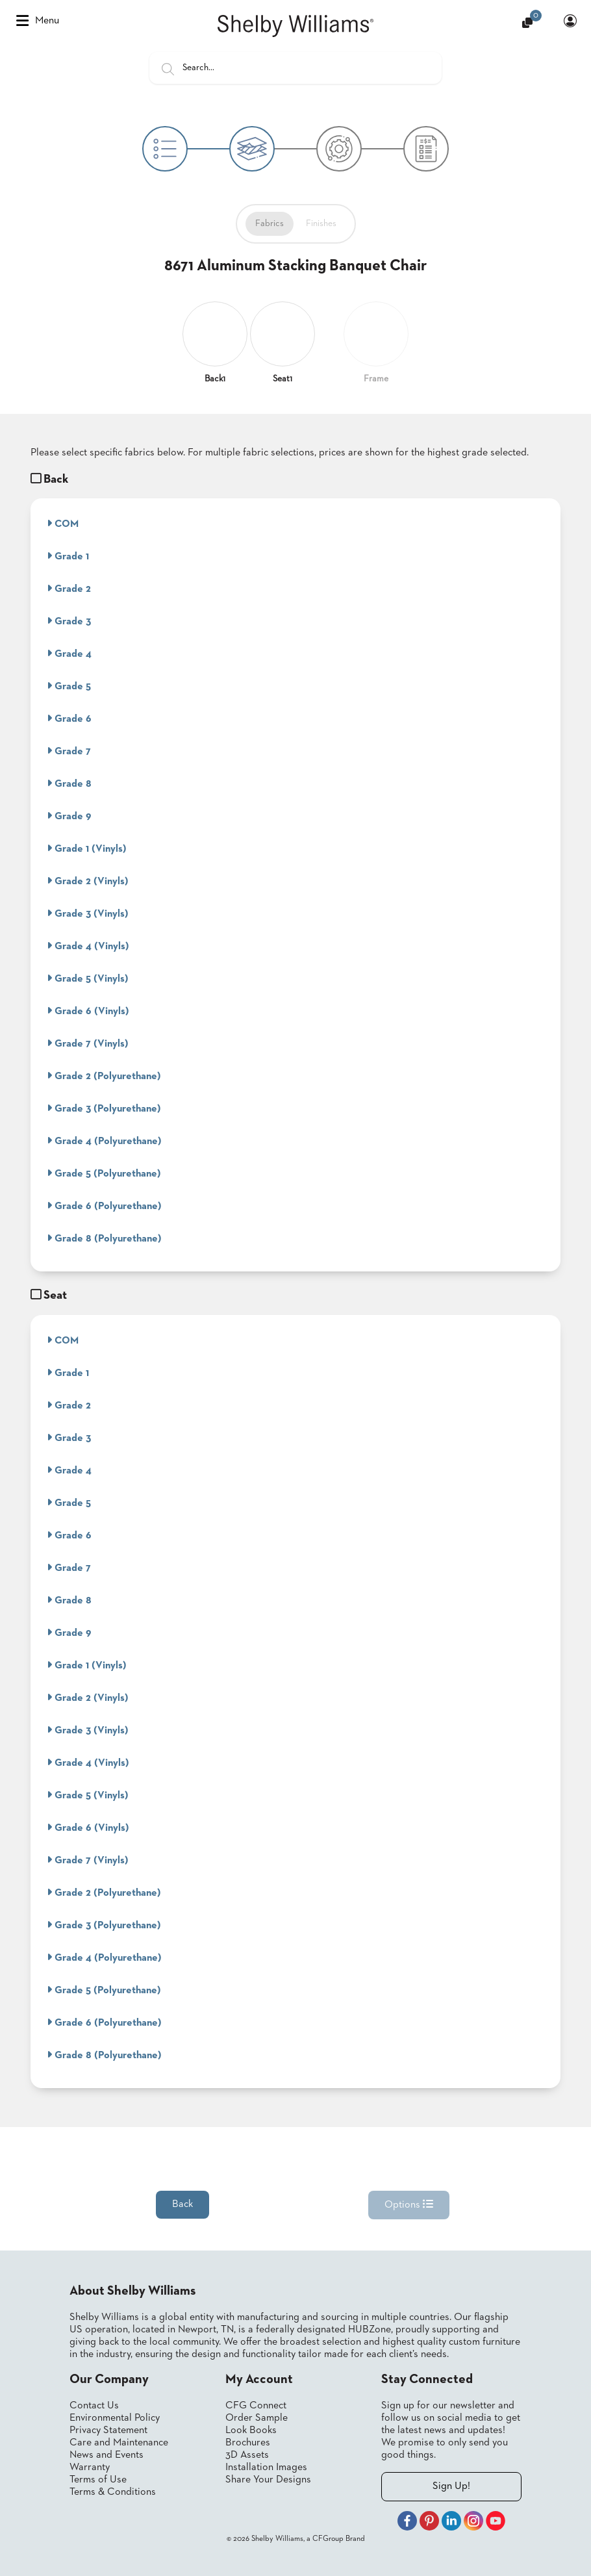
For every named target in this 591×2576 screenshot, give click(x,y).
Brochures (247, 2443)
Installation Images (266, 2467)
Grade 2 (69, 588)
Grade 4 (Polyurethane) (104, 1141)
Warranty (89, 2467)
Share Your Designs (268, 2480)
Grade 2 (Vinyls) (88, 881)
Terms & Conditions (112, 2492)
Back (182, 2204)
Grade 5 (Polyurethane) (104, 1173)
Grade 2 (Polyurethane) (104, 1076)
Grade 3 (69, 621)
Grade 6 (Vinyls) (88, 1011)
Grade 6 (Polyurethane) (104, 1206)
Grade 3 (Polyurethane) (104, 1108)
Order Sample (256, 2418)
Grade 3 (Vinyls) (88, 913)
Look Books (251, 2430)
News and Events (106, 2455)
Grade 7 (69, 751)
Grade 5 (69, 686)
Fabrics (269, 223)
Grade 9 (69, 816)
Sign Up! (451, 2486)
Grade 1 (68, 556)
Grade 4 (69, 653)
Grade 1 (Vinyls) (87, 848)
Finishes (321, 223)
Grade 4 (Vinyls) (88, 946)
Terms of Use (98, 2480)
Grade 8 (69, 783)
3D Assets (247, 2455)
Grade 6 (69, 718)
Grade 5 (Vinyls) (88, 978)
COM (63, 523)
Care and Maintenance (118, 2443)
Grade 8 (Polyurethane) (104, 1238)
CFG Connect (255, 2406)
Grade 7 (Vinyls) (88, 1043)
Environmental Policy (114, 2418)
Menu (37, 21)
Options (408, 2204)
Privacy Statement (108, 2430)
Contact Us (94, 2406)
